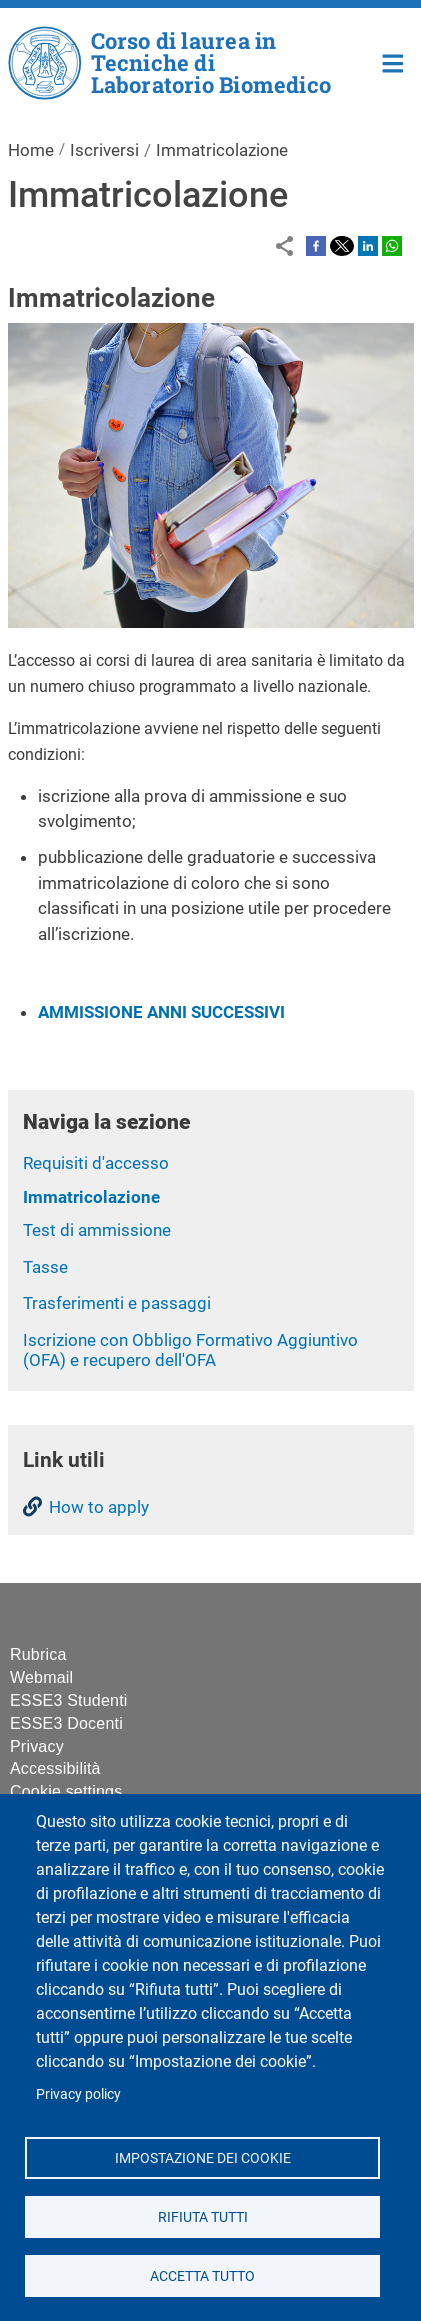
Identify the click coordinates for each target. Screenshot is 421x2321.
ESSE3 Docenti (66, 1723)
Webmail (41, 1677)
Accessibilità (55, 1768)
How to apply (99, 1507)
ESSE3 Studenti (69, 1700)
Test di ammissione (97, 1230)
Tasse (45, 1267)
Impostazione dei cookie (202, 2157)
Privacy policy (78, 2094)
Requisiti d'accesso (96, 1163)
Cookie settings (66, 1791)
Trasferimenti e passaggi (117, 1303)
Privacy (37, 1746)
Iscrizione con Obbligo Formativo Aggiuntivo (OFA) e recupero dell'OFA (190, 1350)
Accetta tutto (202, 2275)
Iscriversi (104, 150)
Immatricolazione (91, 1197)
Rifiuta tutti (202, 2216)
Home (393, 61)
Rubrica (38, 1654)
